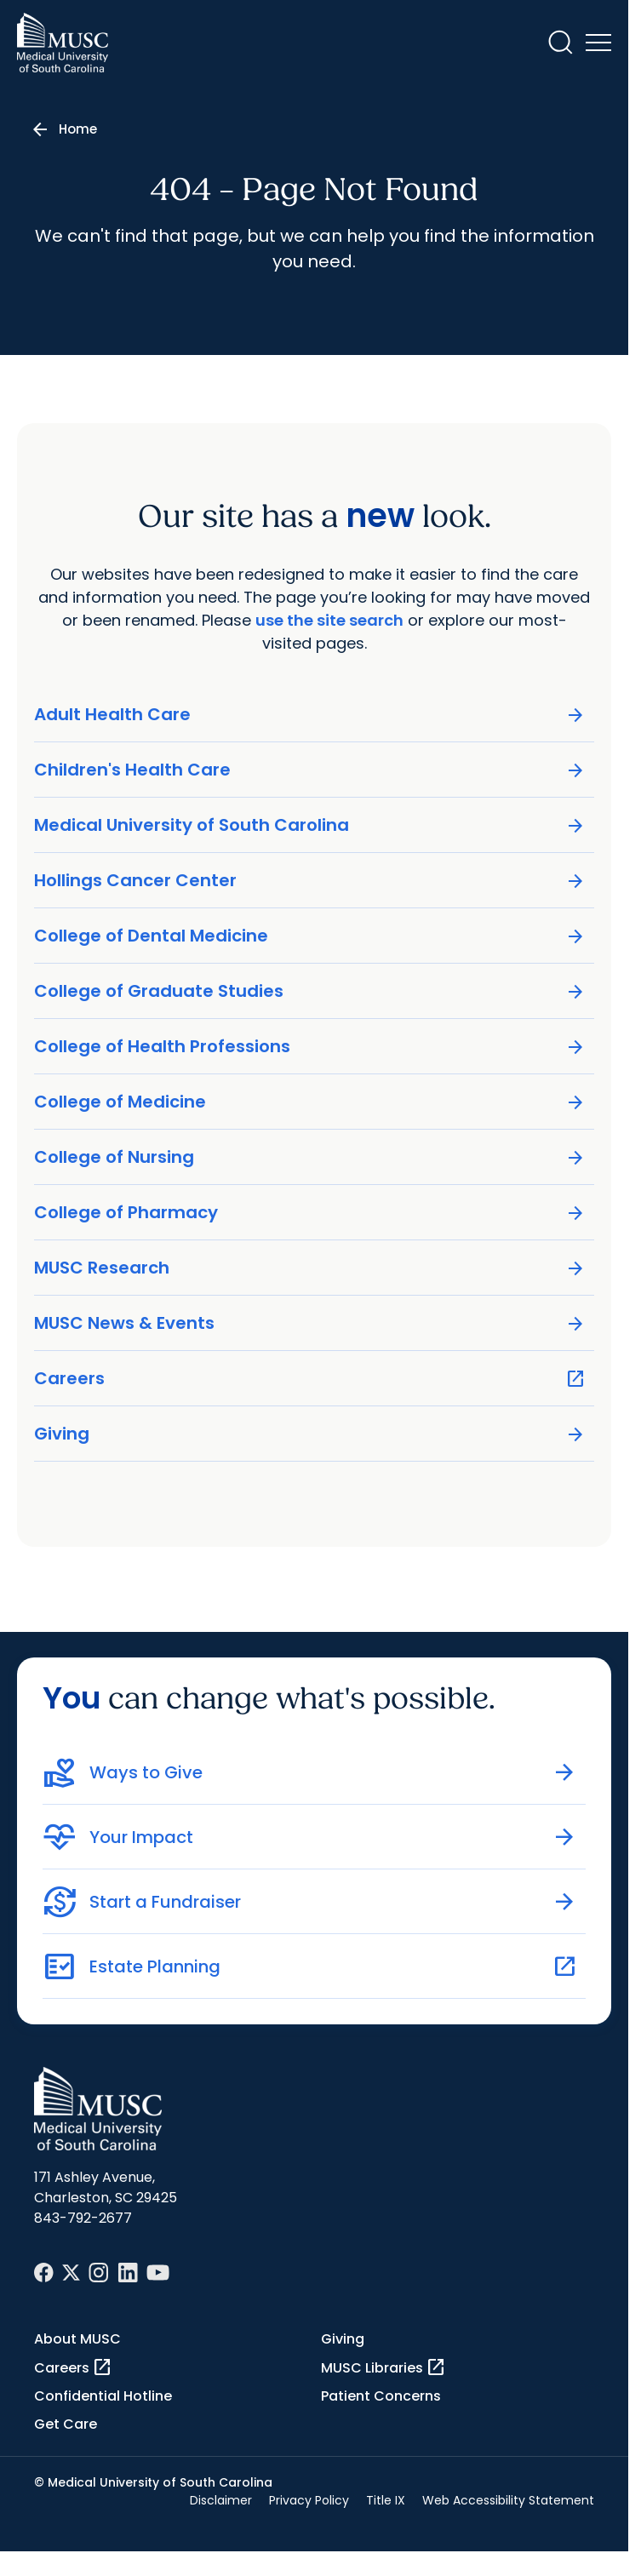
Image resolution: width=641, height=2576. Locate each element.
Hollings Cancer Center (310, 880)
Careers (310, 1378)
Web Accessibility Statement (508, 2500)
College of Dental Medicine (310, 936)
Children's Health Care (310, 770)
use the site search (329, 620)
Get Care (65, 2424)
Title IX (385, 2500)
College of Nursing (310, 1157)
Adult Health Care (310, 714)
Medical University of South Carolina (310, 825)
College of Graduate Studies (310, 991)
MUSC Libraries (383, 2367)
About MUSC (77, 2339)
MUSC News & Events (310, 1323)
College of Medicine (310, 1102)
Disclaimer (221, 2500)
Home (78, 129)
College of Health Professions (310, 1046)
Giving (310, 1434)
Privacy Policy (309, 2500)
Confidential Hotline (103, 2396)
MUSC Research (310, 1268)
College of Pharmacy (310, 1212)
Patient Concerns (381, 2396)
